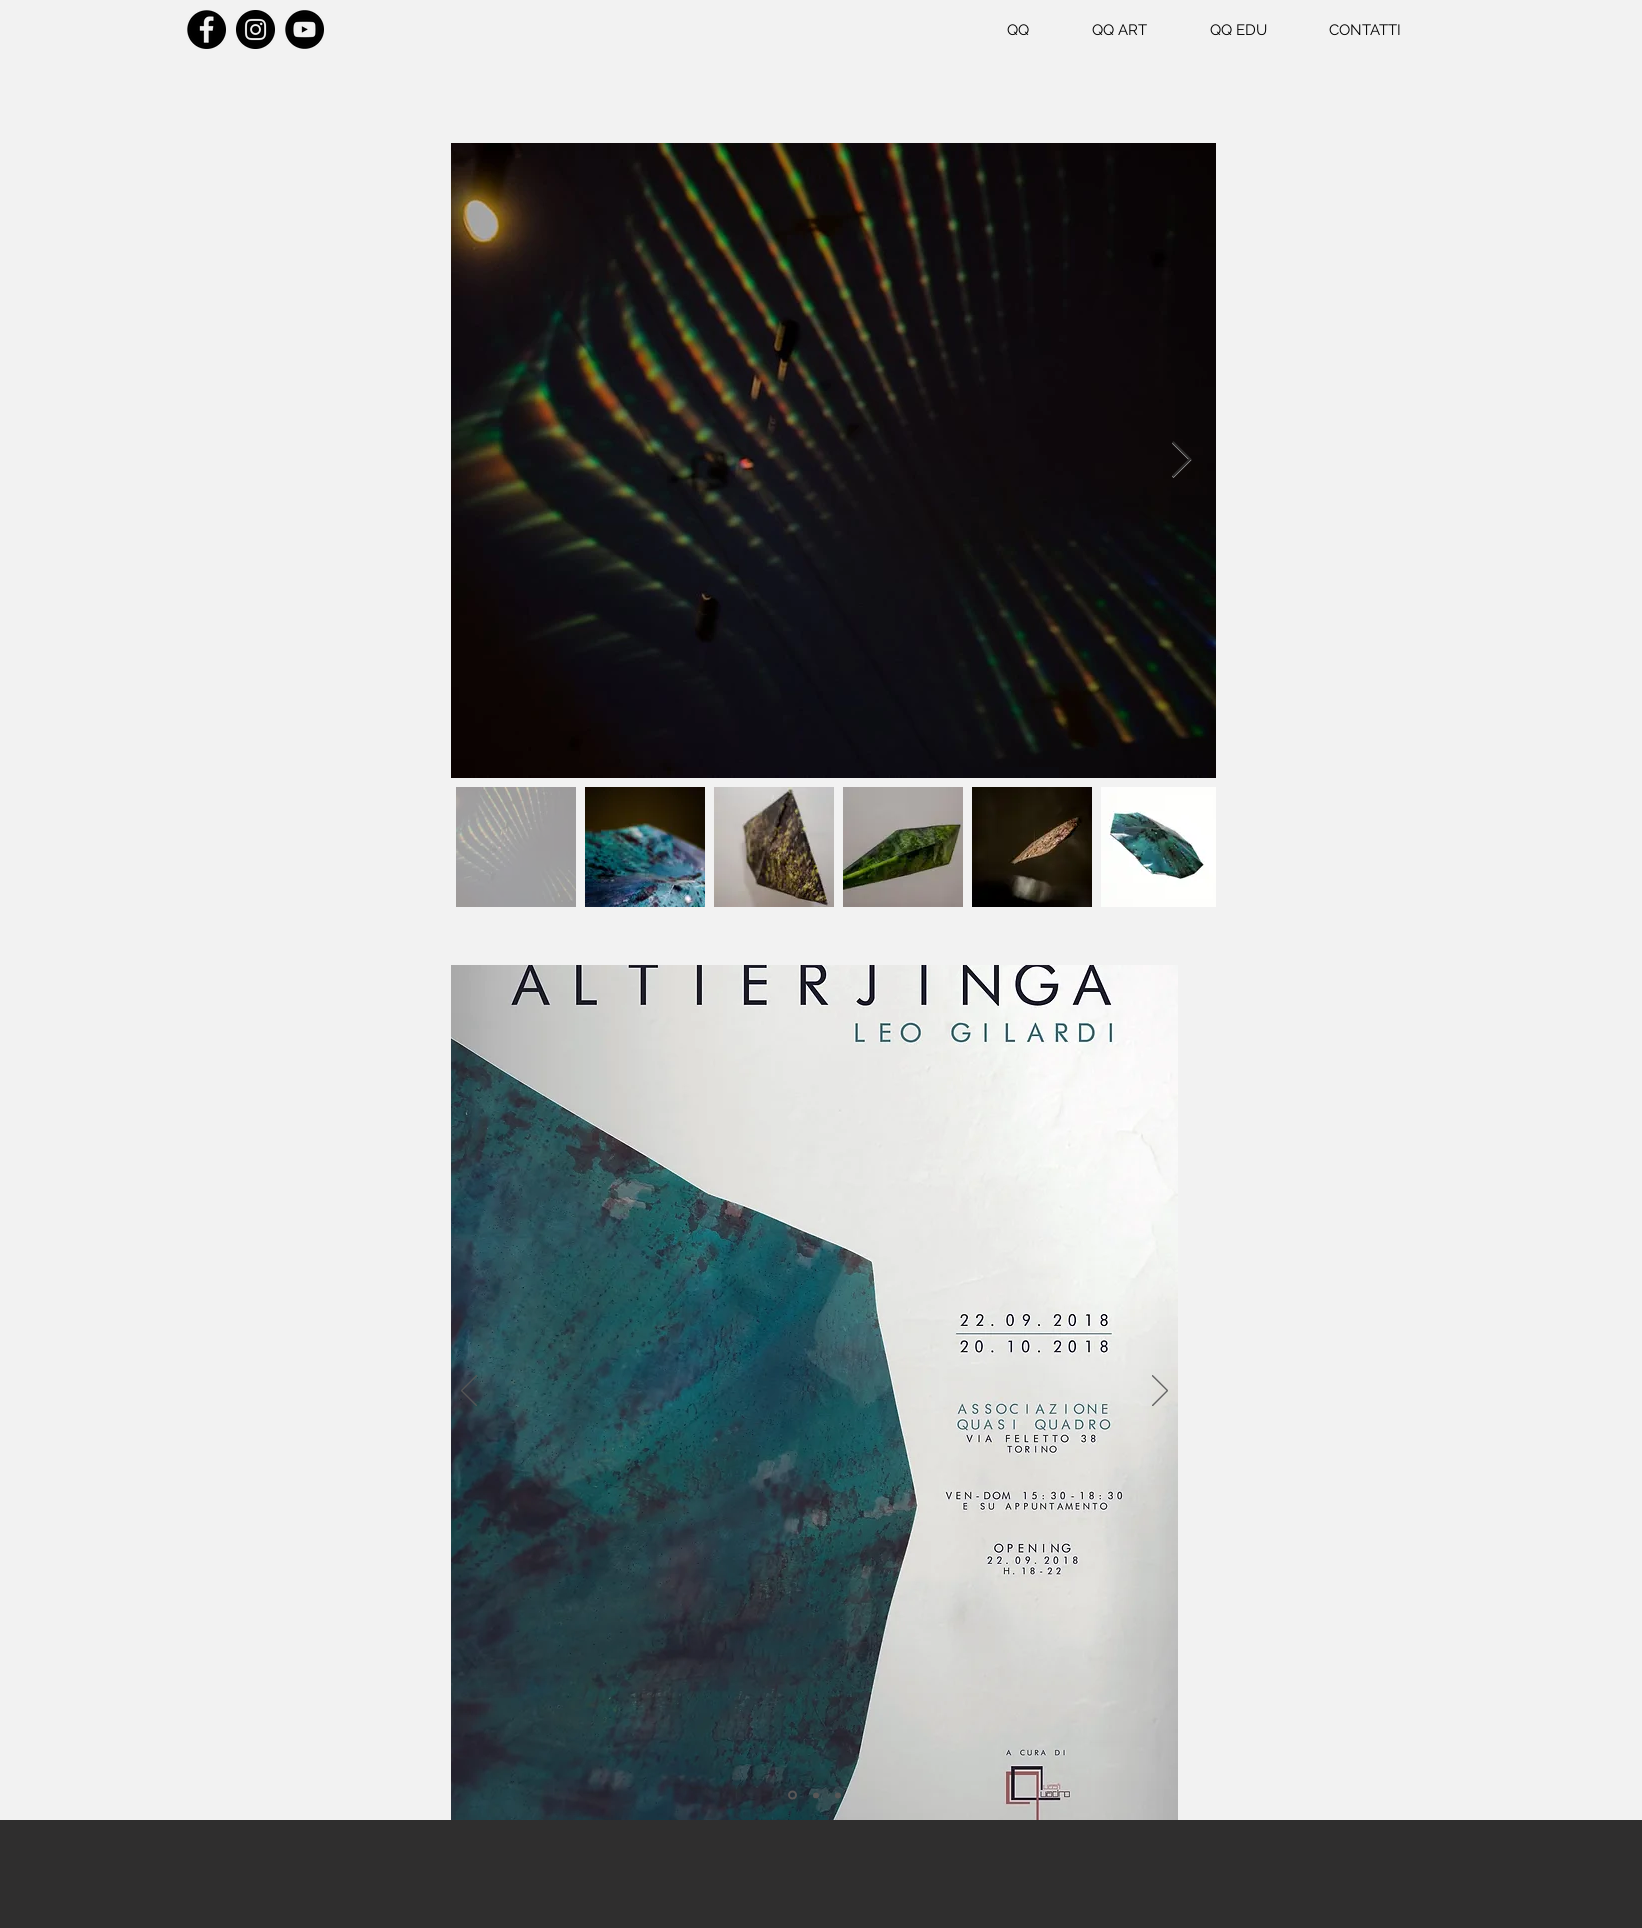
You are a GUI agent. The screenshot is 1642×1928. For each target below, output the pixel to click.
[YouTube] (304, 29)
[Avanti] (1160, 1392)
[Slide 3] (838, 1795)
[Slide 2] (816, 1795)
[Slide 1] (792, 1795)
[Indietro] (469, 1392)
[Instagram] (255, 29)
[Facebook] (206, 29)
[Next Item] (1181, 460)
